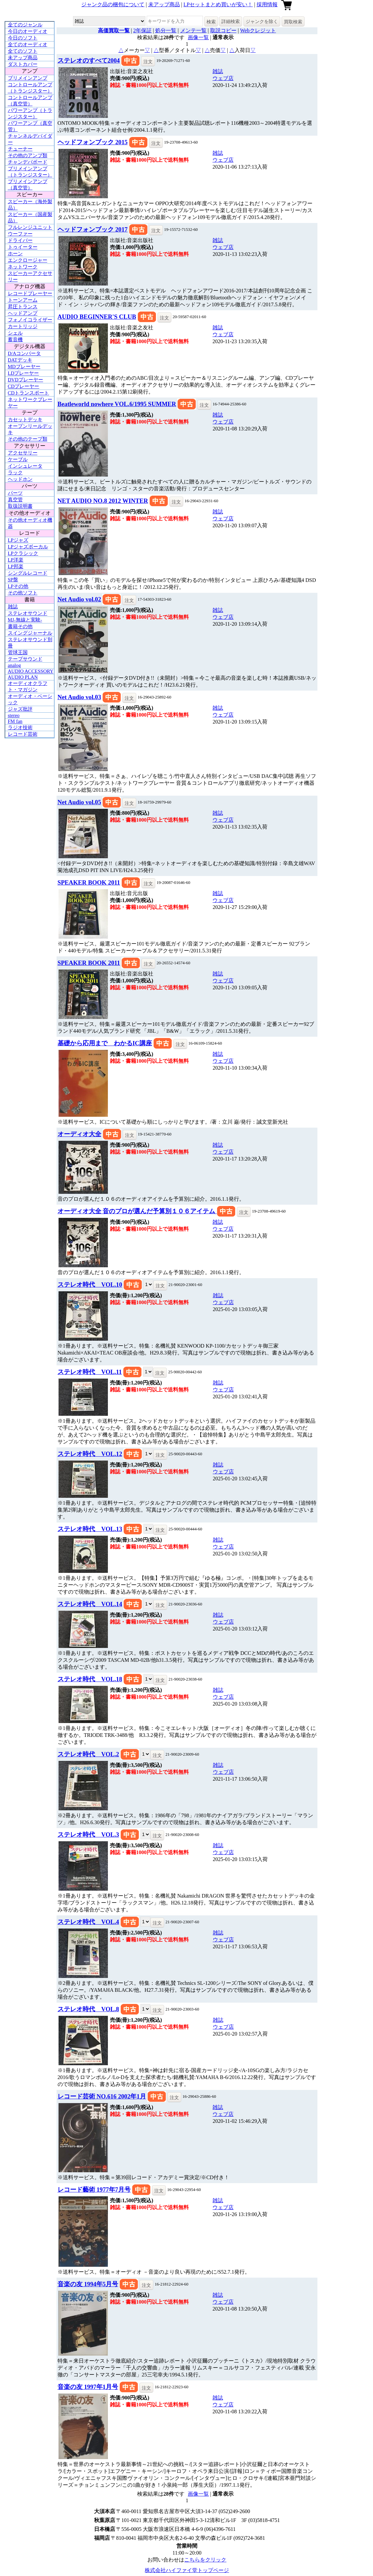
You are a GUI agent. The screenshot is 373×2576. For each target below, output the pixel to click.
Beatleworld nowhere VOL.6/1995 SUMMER (117, 403)
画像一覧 (198, 37)
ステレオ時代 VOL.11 (90, 1371)
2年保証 (142, 30)
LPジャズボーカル (28, 546)
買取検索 (293, 21)
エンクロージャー (27, 260)
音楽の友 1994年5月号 (88, 2284)
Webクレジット (258, 30)
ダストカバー (22, 64)
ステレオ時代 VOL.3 (88, 1834)
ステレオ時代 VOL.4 (88, 1921)
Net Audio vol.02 (79, 599)
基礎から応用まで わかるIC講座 (105, 1043)
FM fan (15, 721)
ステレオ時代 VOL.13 (90, 1528)
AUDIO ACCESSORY (31, 671)
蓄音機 (15, 339)
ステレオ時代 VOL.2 (88, 1754)
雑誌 (13, 606)
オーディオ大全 (79, 1134)
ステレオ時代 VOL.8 (88, 2009)
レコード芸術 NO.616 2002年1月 (102, 2096)
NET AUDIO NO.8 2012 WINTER (103, 500)
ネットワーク (22, 266)
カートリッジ (22, 326)
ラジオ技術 (20, 727)
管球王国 (18, 652)
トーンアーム (22, 300)
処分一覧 (165, 30)
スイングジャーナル (30, 633)
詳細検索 (230, 21)
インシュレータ (25, 466)
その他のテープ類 (27, 439)
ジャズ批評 (20, 709)
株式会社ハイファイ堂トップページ (187, 2570)
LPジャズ (18, 540)
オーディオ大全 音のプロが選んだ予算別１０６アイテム (137, 1211)
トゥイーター (22, 247)
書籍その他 (20, 626)
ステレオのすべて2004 (89, 60)
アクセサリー (22, 452)
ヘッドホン (20, 479)
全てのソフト (22, 51)
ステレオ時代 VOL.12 (90, 1453)
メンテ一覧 (193, 30)
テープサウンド (25, 659)
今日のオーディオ (27, 31)
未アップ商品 (164, 4)
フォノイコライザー (30, 319)
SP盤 (13, 579)
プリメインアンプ (27, 78)
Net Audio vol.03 (79, 697)
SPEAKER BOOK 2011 (89, 882)
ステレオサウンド (27, 613)
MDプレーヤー (24, 366)
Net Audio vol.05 (79, 802)
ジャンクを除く (262, 21)
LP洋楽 (16, 559)
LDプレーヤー (23, 373)
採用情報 (267, 4)
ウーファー (20, 233)
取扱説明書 (20, 506)
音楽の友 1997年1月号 (88, 2386)
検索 (211, 21)
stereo (14, 715)
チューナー (20, 148)
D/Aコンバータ (24, 353)
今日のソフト (22, 38)
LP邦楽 (16, 566)
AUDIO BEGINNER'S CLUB (97, 316)
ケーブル (18, 459)
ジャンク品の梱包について (112, 4)
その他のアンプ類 (27, 155)
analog (14, 665)
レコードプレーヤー (30, 293)
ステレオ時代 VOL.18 (90, 1679)
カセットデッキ (25, 419)
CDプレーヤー (23, 386)
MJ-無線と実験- (25, 619)
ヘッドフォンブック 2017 (93, 229)
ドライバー (20, 240)
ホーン (15, 253)
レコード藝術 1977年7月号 (94, 2189)
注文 (148, 61)
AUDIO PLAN (23, 677)
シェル (15, 333)
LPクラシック (23, 553)
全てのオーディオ (27, 44)
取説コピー (223, 30)
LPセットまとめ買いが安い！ (218, 4)
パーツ (15, 493)
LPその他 (18, 586)
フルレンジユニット (30, 227)
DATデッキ (20, 360)
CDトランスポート (28, 393)
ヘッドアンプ (22, 313)
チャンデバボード (27, 162)
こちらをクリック (205, 2559)
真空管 (15, 499)
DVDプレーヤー (25, 379)
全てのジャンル (25, 24)
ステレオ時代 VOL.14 (90, 1604)
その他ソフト (22, 592)
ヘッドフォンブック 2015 (93, 142)
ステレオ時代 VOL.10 (90, 1284)
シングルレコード (27, 573)
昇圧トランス (22, 306)
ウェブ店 (223, 78)
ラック (15, 472)
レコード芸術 (22, 734)
